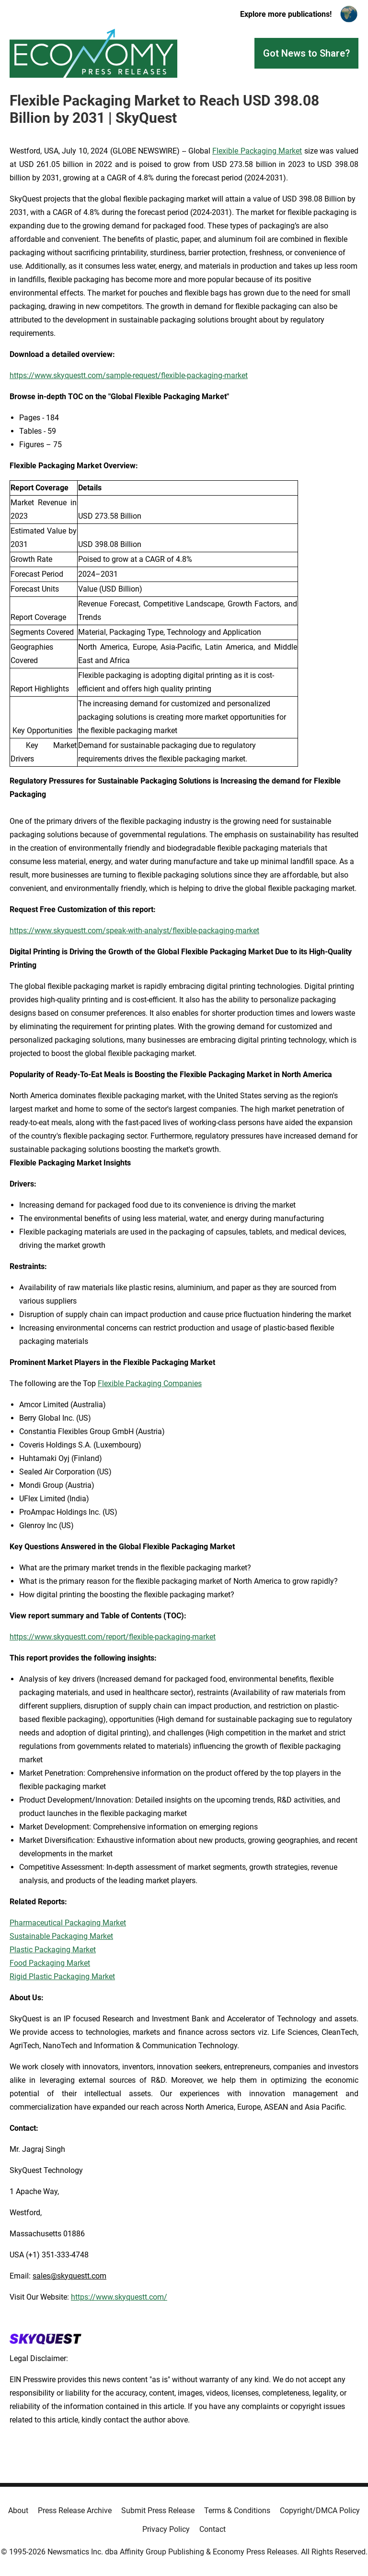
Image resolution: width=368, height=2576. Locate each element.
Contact (212, 2529)
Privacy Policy (166, 2529)
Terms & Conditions (237, 2510)
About (18, 2510)
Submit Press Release (158, 2510)
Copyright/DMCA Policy (320, 2510)
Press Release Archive (75, 2510)
